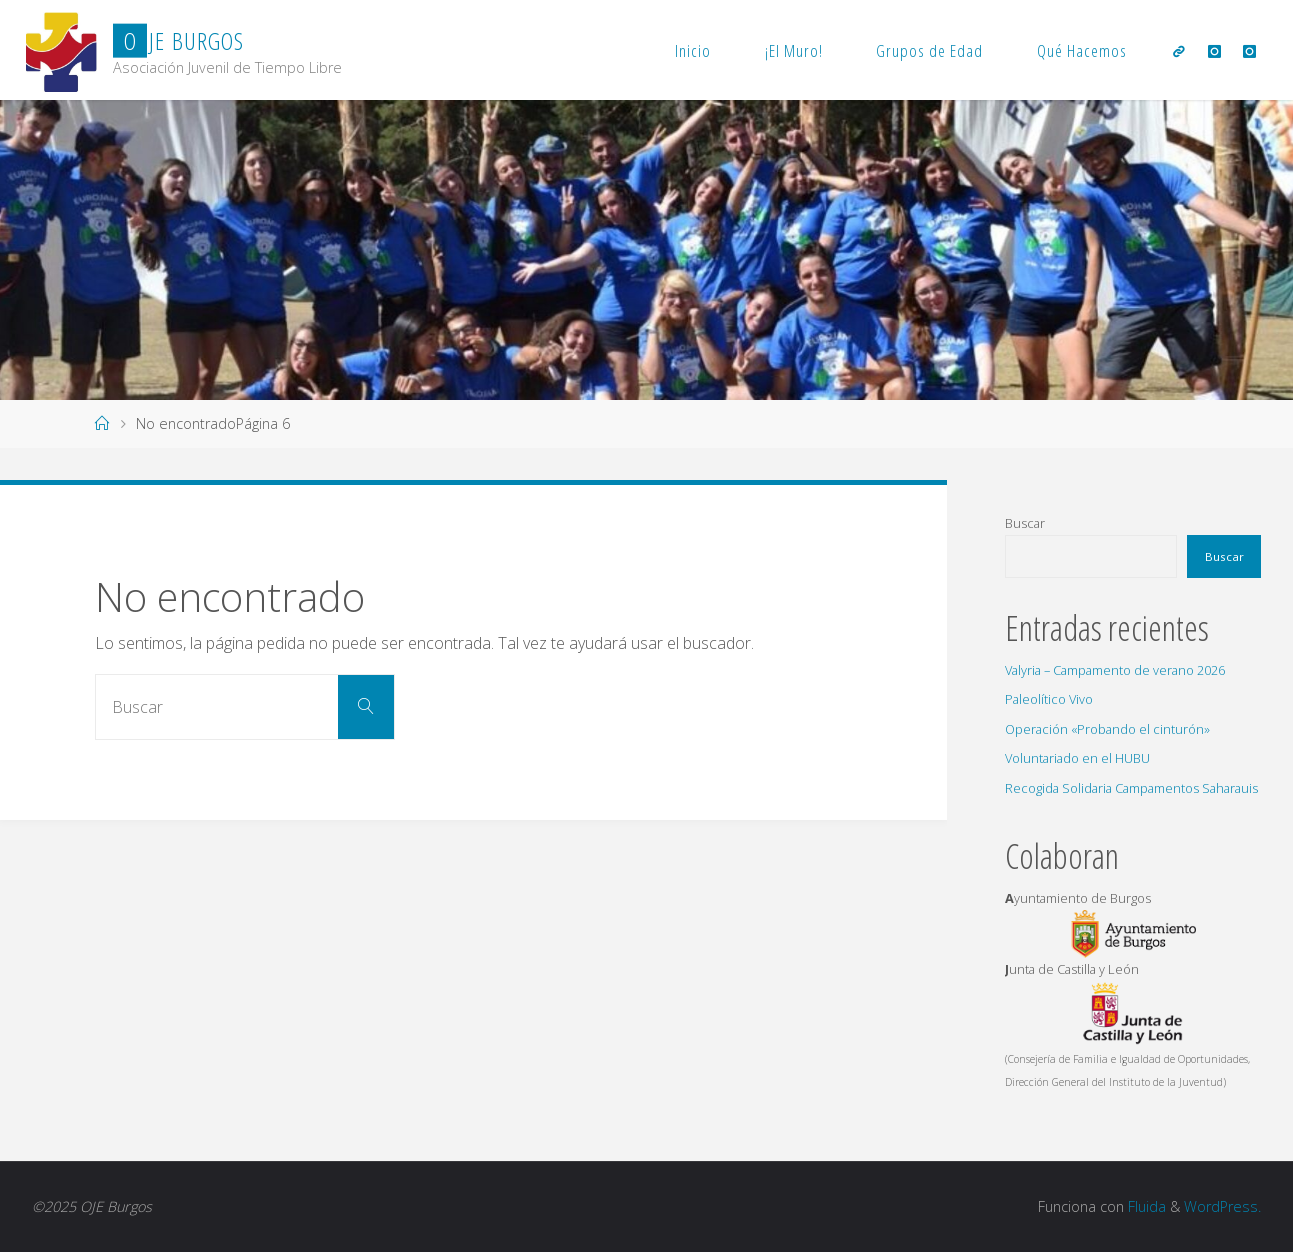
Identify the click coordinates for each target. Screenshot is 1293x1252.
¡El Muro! (794, 50)
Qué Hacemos (1082, 50)
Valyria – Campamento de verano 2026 (1115, 670)
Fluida (1145, 1206)
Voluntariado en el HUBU (1077, 758)
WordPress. (1222, 1206)
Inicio (693, 50)
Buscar (1025, 523)
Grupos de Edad (929, 50)
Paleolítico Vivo (1049, 699)
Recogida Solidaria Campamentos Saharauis (1131, 788)
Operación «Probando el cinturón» (1107, 729)
